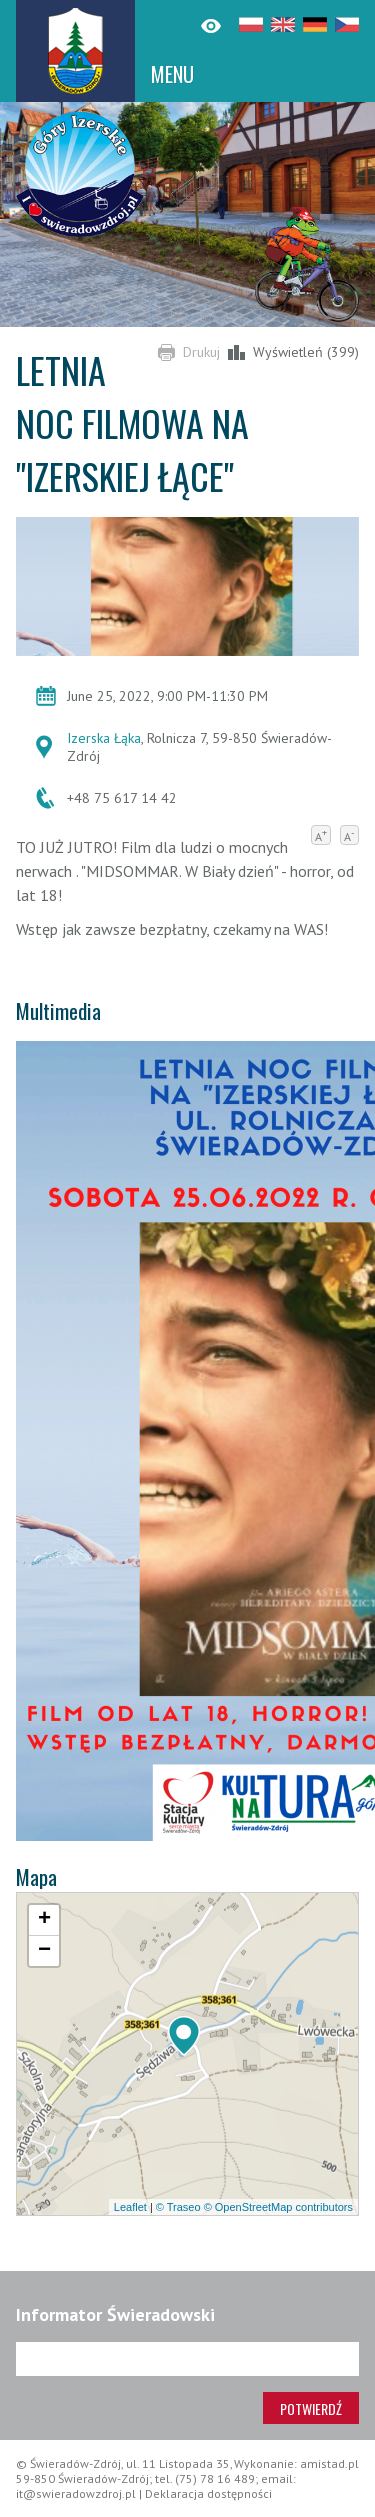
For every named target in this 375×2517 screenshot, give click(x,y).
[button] (184, 2036)
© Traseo (178, 2207)
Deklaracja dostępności (208, 2493)
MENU (172, 74)
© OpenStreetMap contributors (278, 2207)
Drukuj (201, 352)
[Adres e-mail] (187, 2359)
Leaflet (130, 2207)
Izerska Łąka (104, 738)
